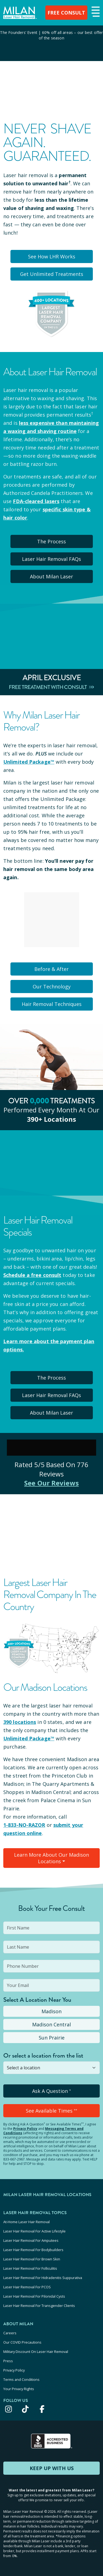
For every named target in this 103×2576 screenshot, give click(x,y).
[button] (95, 12)
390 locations (19, 1722)
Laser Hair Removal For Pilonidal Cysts (34, 2296)
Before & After (51, 969)
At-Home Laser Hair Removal (26, 2221)
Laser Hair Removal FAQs (51, 559)
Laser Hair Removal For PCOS (27, 2286)
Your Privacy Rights (18, 2388)
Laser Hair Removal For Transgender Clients (39, 2305)
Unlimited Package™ (28, 761)
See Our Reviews (51, 1482)
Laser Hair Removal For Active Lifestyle (34, 2231)
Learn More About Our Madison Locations (51, 1858)
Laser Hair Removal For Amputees (31, 2240)
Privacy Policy (25, 2128)
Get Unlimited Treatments (51, 274)
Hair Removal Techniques (52, 1004)
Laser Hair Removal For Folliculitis (30, 2268)
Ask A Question (51, 2091)
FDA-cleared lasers (36, 501)
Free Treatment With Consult (51, 687)
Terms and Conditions (21, 2379)
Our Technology (52, 986)
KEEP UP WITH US (52, 2468)
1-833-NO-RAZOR (24, 1825)
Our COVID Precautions (22, 2342)
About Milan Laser (51, 576)
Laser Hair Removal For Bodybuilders (33, 2249)
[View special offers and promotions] (51, 43)
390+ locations (51, 1119)
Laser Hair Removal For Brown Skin (31, 2259)
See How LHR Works (51, 256)
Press (8, 2360)
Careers (9, 2332)
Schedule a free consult (32, 1275)
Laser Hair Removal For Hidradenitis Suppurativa (42, 2277)
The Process (51, 541)
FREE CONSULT (66, 12)
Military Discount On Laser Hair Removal (35, 2351)
